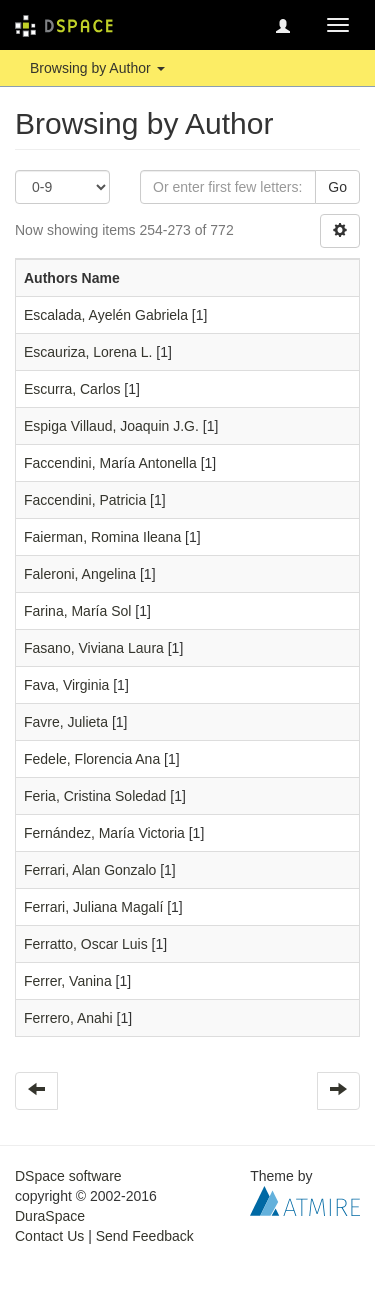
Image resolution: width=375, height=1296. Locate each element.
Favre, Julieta (66, 722)
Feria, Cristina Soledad (95, 796)
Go (337, 187)
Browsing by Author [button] (97, 68)
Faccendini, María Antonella (110, 463)
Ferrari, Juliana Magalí (93, 907)
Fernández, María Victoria (104, 833)
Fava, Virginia (66, 685)
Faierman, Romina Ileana (102, 537)
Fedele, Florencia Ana (92, 759)
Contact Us (49, 1236)
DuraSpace (50, 1216)
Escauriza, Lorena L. (88, 352)
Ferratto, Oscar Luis (86, 944)
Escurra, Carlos (72, 389)
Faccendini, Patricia (85, 500)
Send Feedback (145, 1236)
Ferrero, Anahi (68, 1018)
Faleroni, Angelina (80, 574)
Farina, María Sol (77, 611)
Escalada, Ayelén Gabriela (106, 315)
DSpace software (68, 1176)
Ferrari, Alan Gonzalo (90, 870)
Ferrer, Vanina (68, 981)
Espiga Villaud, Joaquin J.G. (111, 426)
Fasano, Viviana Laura (94, 648)
